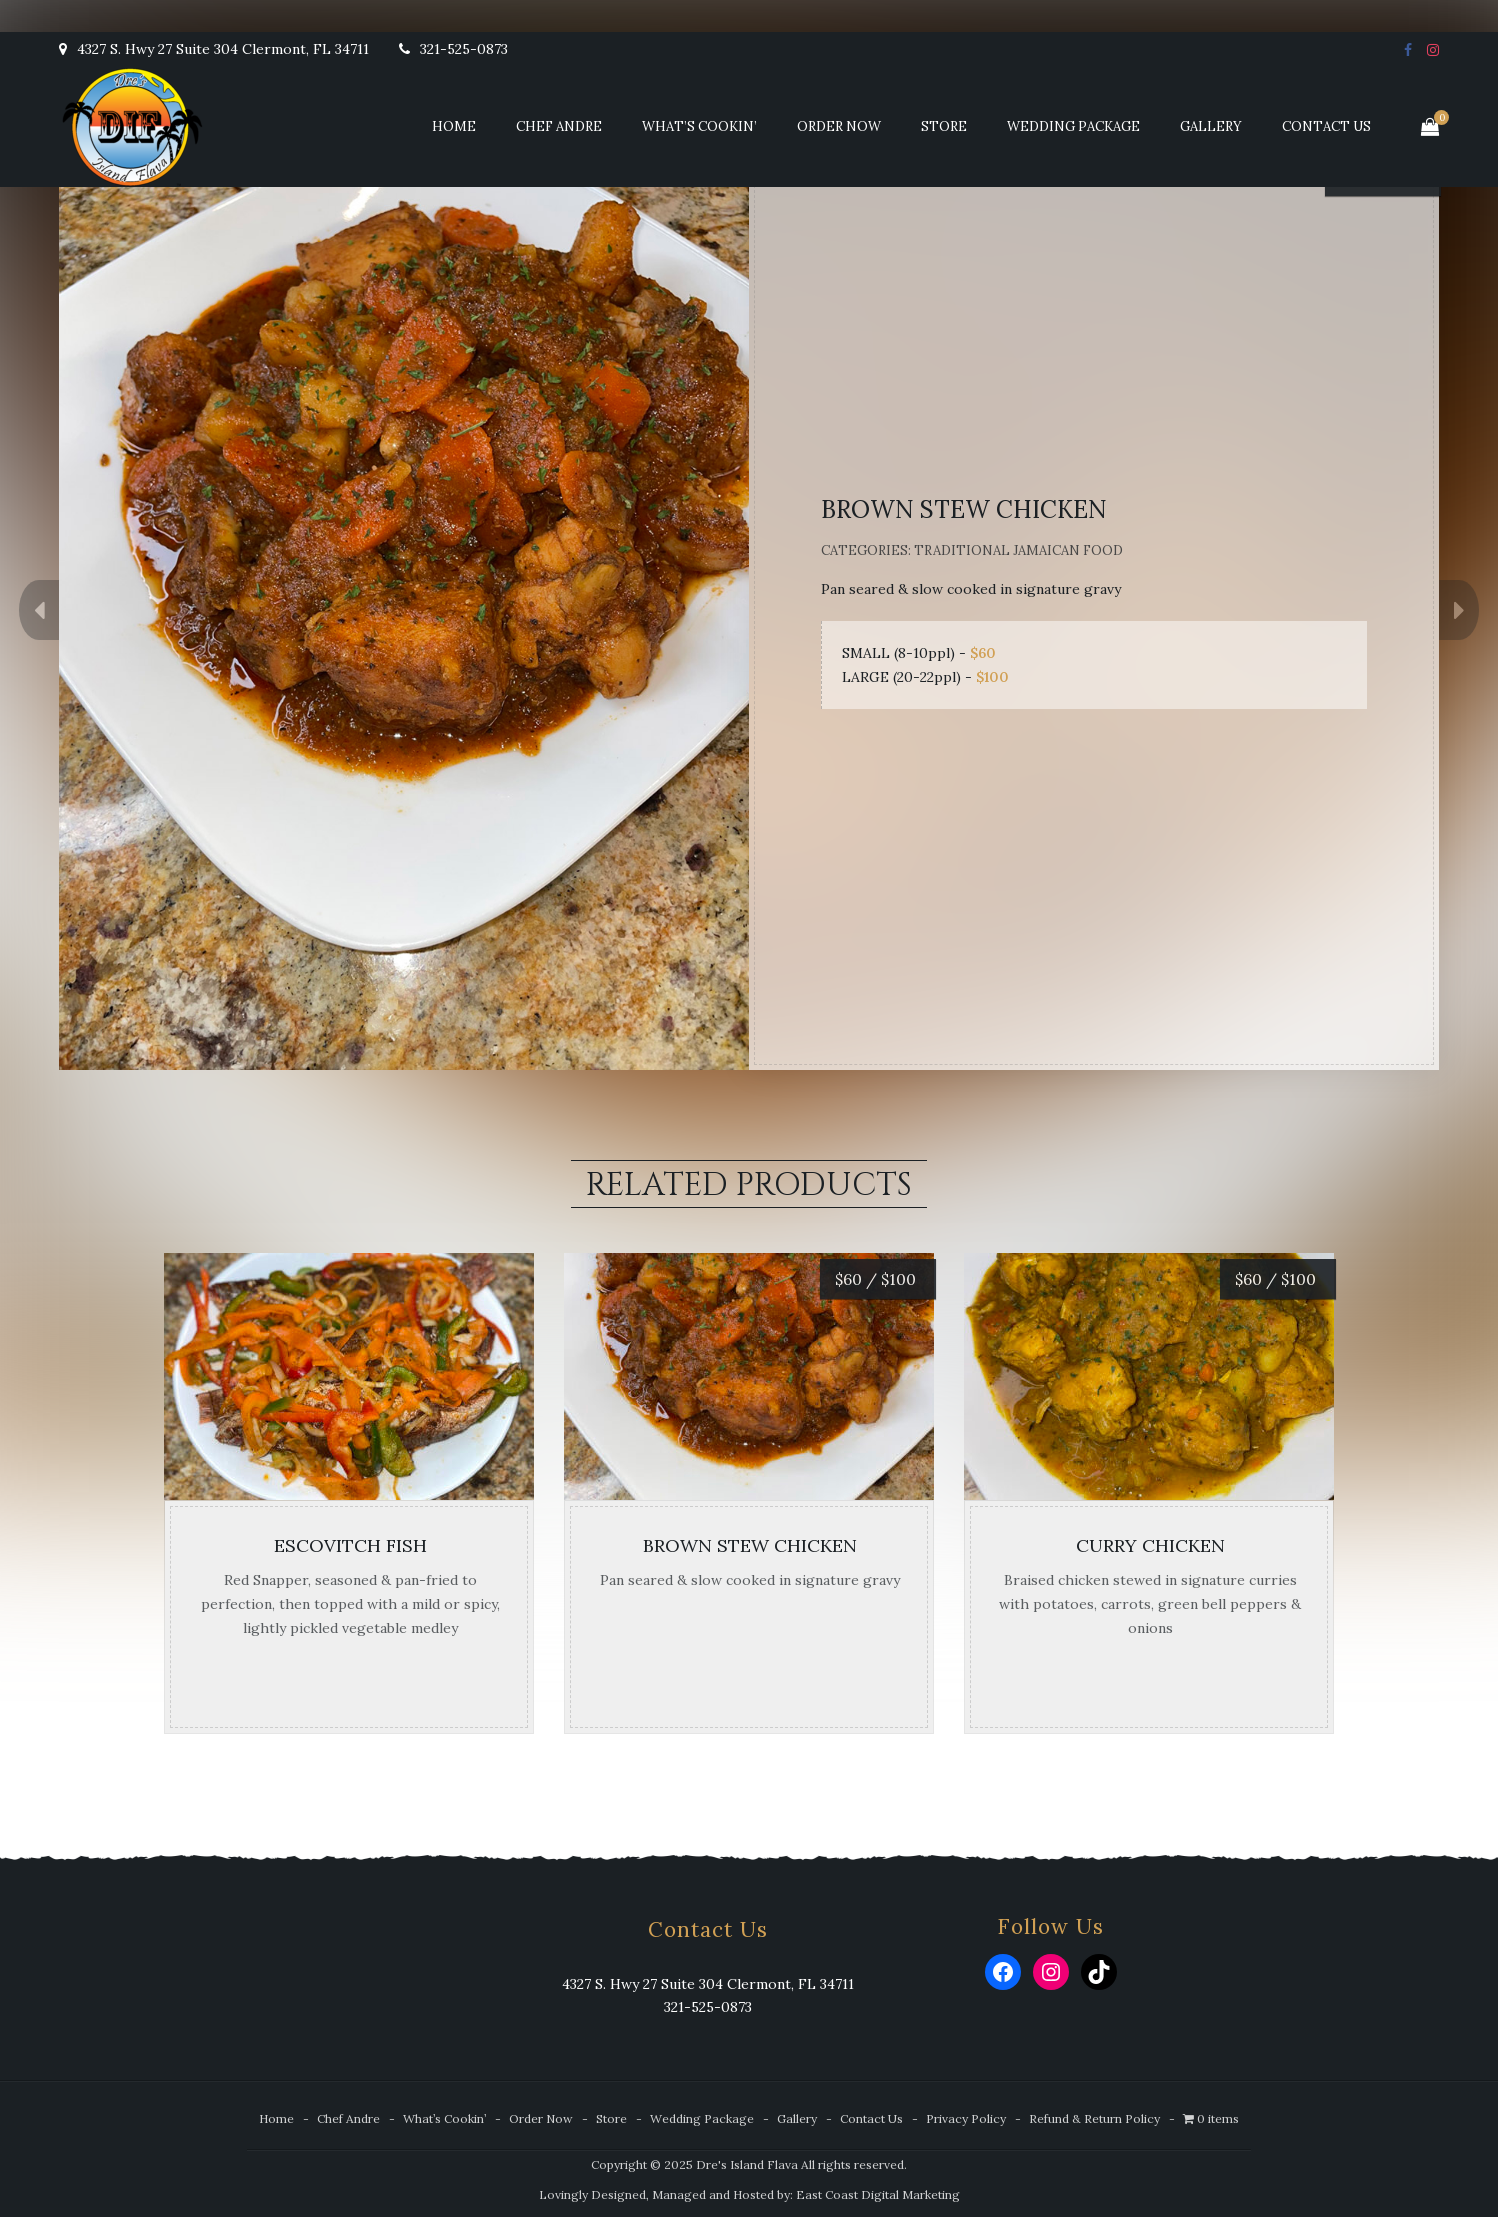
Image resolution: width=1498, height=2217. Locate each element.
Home (454, 126)
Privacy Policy (966, 2118)
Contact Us (1326, 126)
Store (944, 126)
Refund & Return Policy (1094, 2118)
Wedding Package (1073, 126)
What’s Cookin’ (699, 126)
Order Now (839, 126)
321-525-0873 (453, 49)
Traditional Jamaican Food (1018, 550)
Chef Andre (559, 126)
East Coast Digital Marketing (878, 2194)
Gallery (1211, 126)
